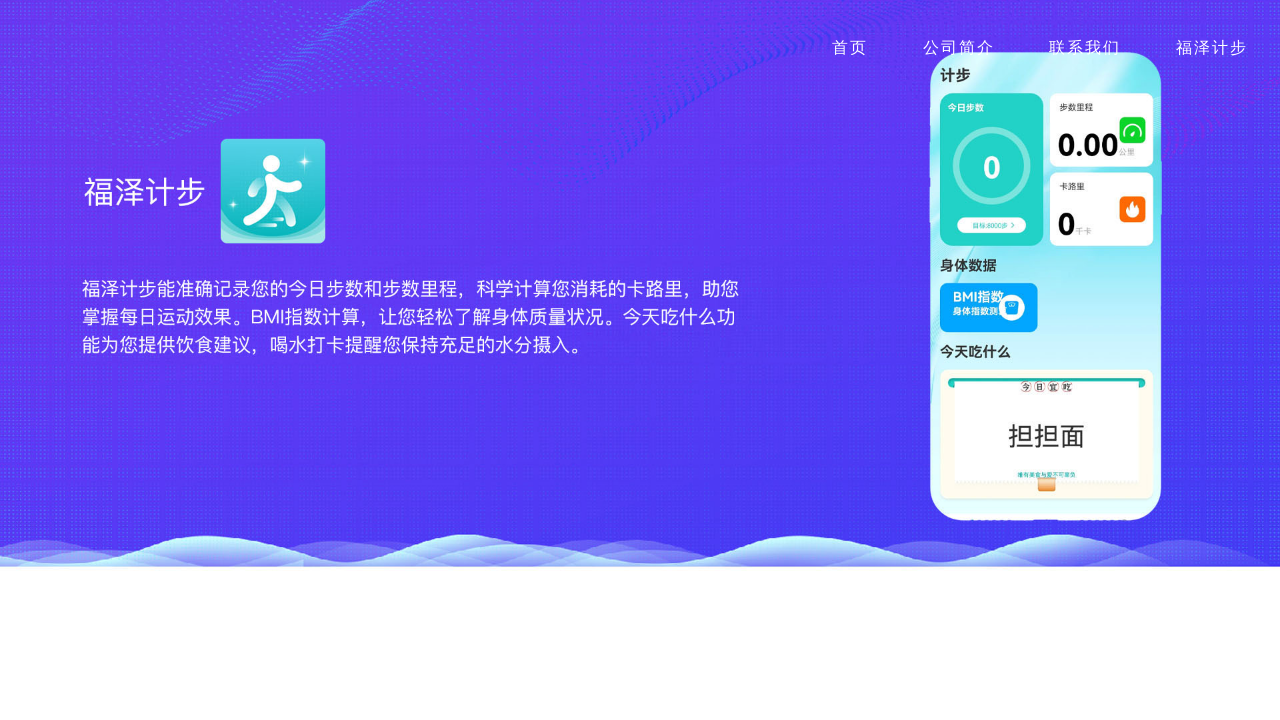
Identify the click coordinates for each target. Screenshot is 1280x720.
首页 (850, 47)
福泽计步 (1212, 47)
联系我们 (1085, 47)
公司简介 (959, 47)
